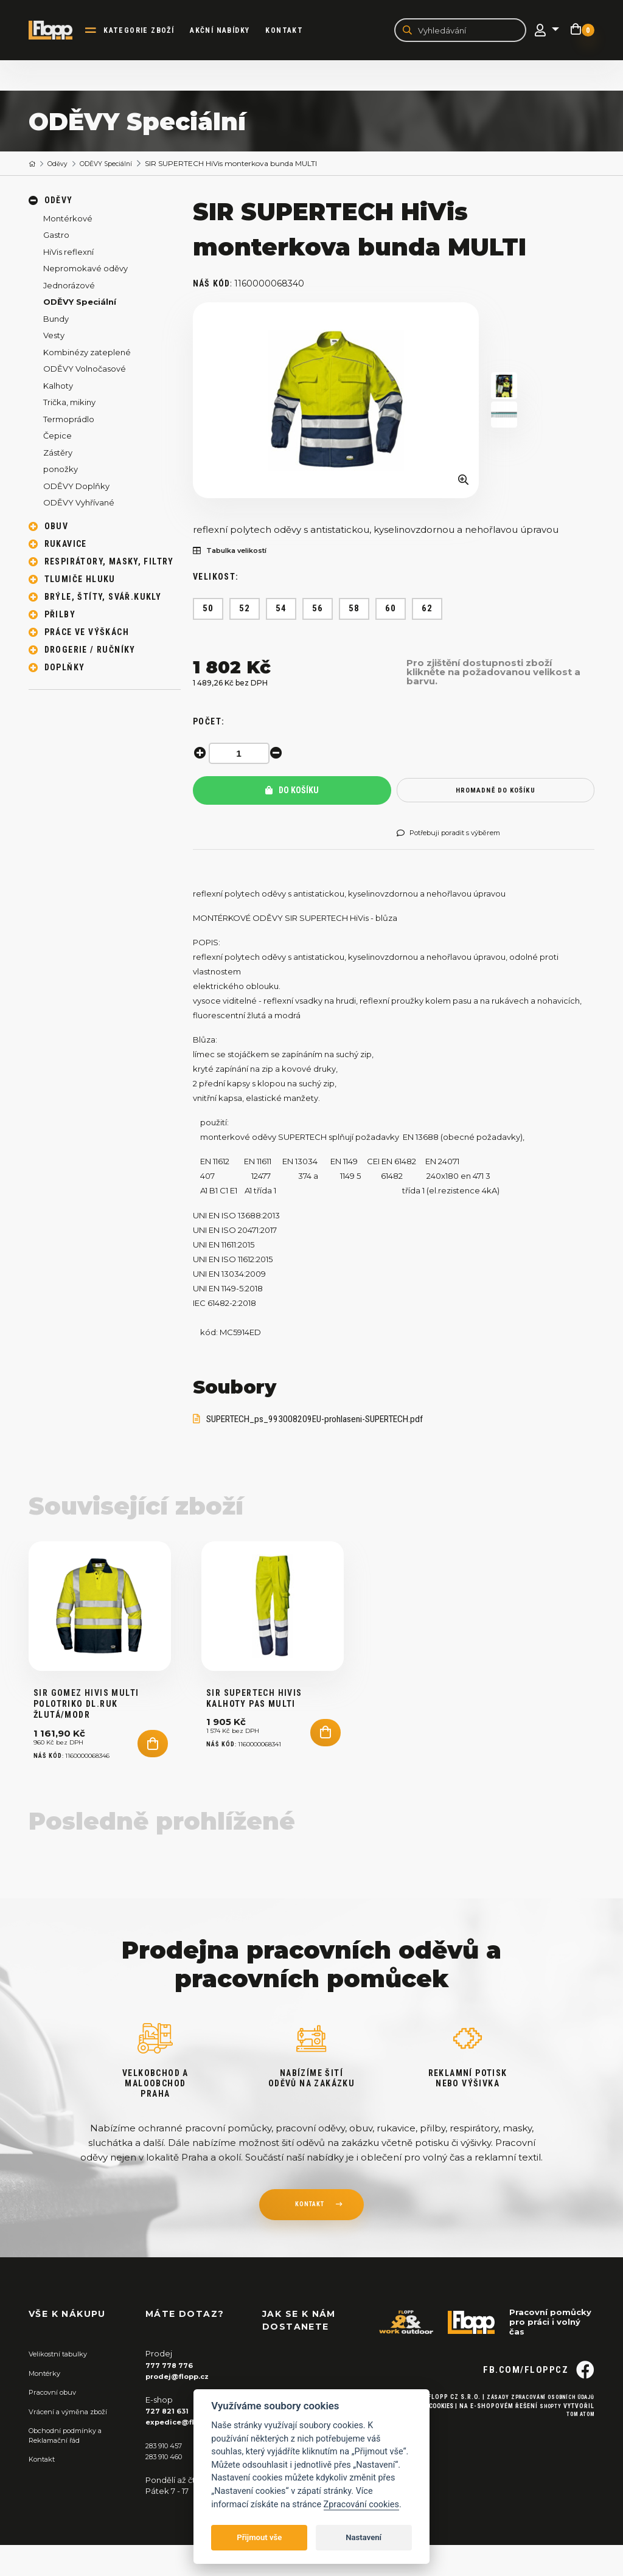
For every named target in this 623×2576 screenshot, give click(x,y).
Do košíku (292, 792)
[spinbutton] (241, 755)
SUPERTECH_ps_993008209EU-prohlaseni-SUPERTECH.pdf (329, 1423)
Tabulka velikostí (236, 553)
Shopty (549, 2458)
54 (281, 610)
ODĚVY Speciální (116, 165)
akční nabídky (229, 31)
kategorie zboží (148, 31)
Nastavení (363, 2537)
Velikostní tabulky (63, 2385)
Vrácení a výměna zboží (75, 2443)
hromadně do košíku (495, 792)
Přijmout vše (259, 2537)
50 (208, 610)
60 (391, 610)
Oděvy (62, 165)
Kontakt (293, 31)
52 (245, 610)
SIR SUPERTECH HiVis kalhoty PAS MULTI (254, 1730)
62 (427, 610)
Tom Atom (577, 2467)
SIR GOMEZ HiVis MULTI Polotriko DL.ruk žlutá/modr (86, 1736)
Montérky (48, 2404)
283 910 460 (168, 2487)
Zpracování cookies (361, 2504)
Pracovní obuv (57, 2424)
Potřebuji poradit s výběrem (458, 835)
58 (354, 610)
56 (318, 610)
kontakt (309, 2238)
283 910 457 (167, 2476)
